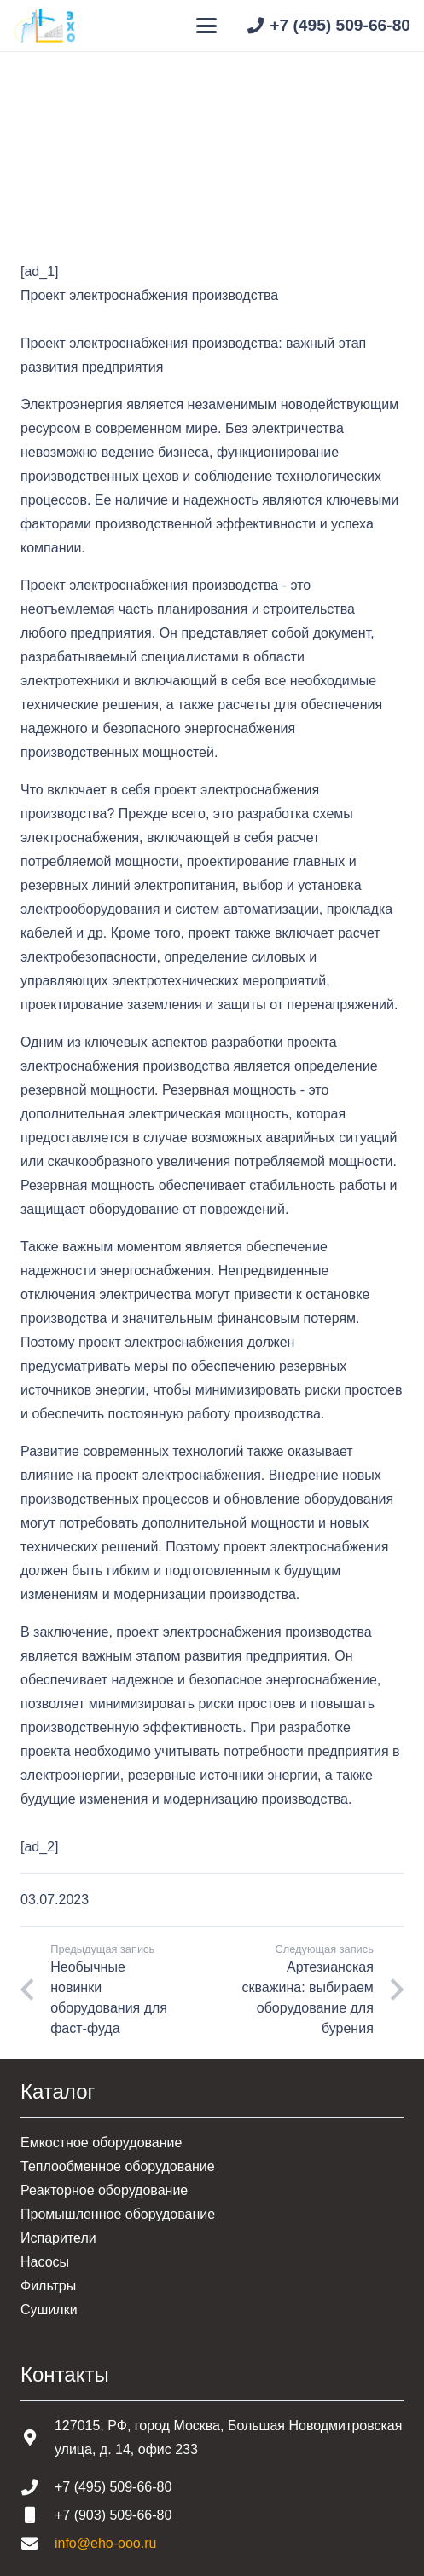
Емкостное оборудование (101, 2142)
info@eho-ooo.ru (105, 2543)
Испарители (58, 2238)
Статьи (110, 169)
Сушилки (49, 2309)
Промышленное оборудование (117, 2214)
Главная (46, 169)
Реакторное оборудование (104, 2190)
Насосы (44, 2262)
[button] (207, 25)
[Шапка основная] (44, 26)
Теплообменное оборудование (117, 2166)
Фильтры (48, 2286)
